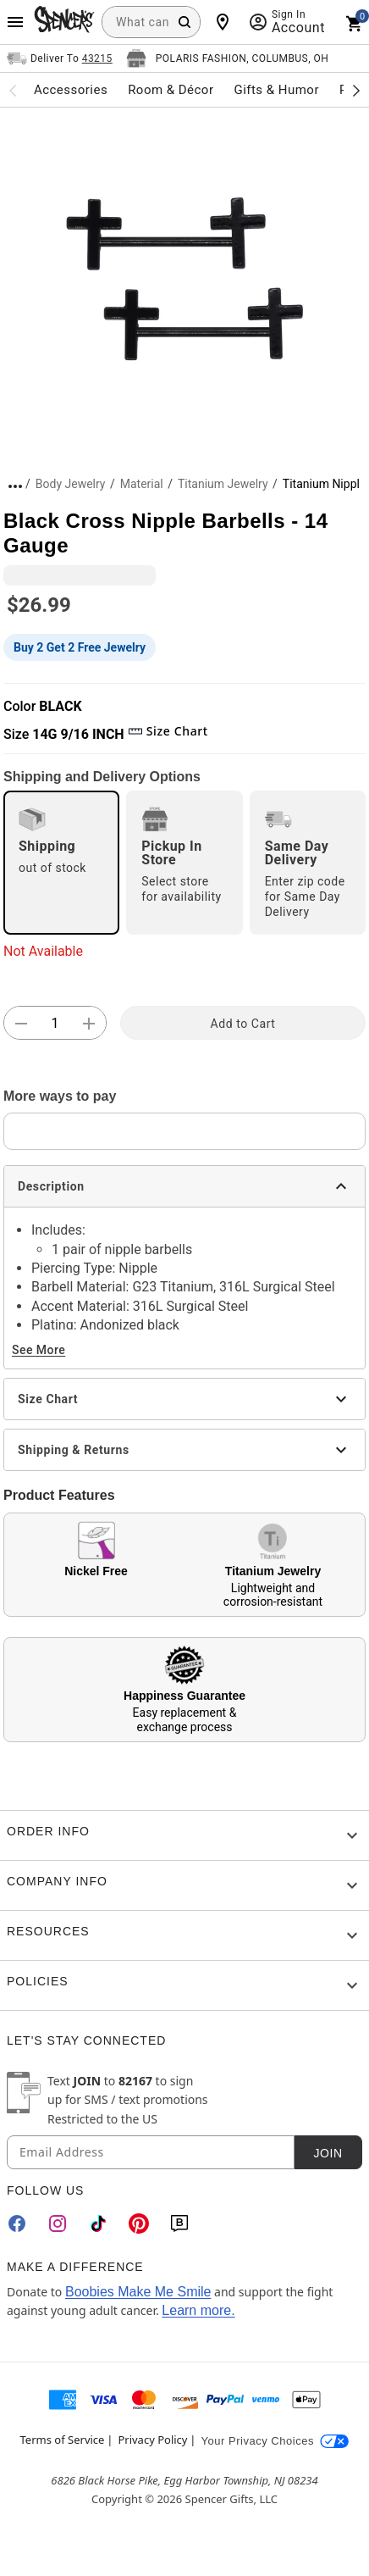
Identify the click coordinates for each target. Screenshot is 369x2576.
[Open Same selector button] (60, 58)
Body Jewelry (71, 484)
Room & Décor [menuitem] (170, 89)
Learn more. (198, 2310)
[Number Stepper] (55, 1024)
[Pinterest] (139, 2223)
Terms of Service (62, 2439)
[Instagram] (57, 2223)
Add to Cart (243, 1023)
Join (327, 2153)
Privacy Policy (152, 2439)
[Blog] (179, 2223)
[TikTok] (98, 2223)
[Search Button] (184, 22)
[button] (184, 279)
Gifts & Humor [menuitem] (276, 89)
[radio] (61, 863)
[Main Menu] (15, 22)
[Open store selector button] (227, 58)
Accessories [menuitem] (70, 89)
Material (141, 484)
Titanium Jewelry (223, 484)
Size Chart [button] (168, 731)
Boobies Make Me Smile (138, 2292)
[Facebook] (17, 2223)
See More (38, 1350)
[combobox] (151, 22)
